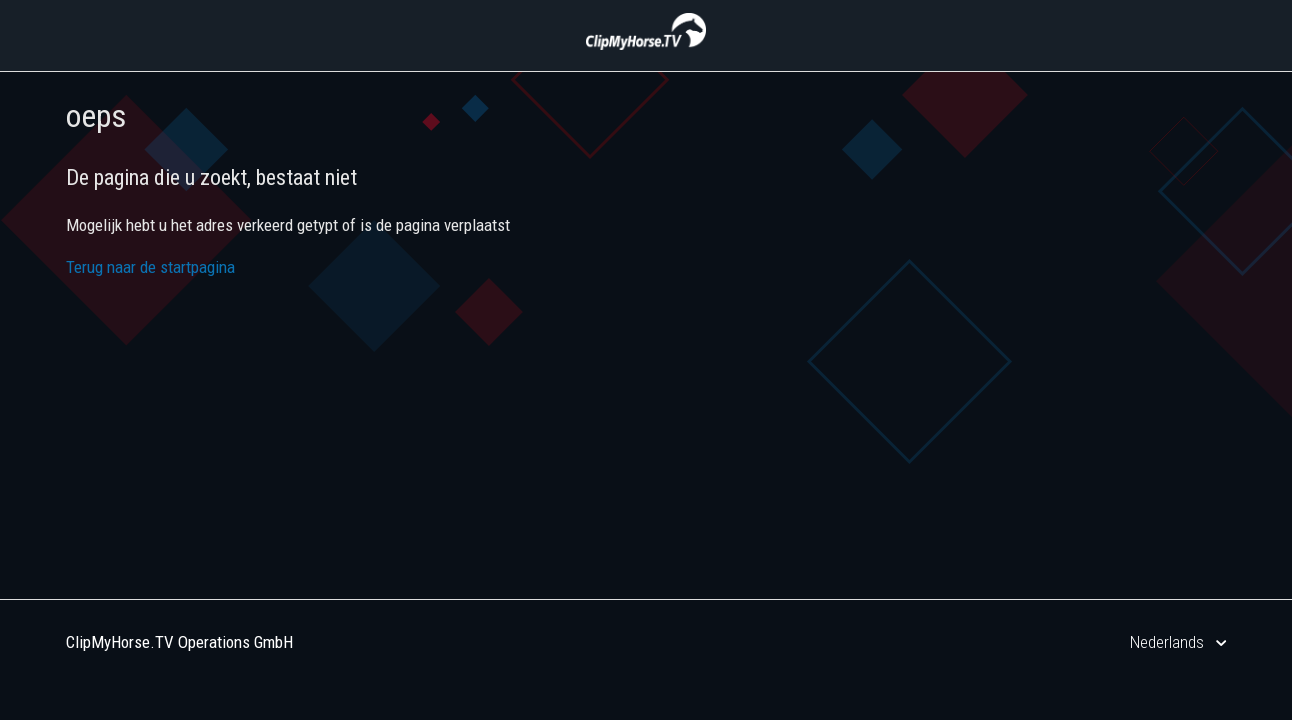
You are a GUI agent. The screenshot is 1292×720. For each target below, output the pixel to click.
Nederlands (1169, 642)
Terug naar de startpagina (150, 267)
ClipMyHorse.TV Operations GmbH (179, 642)
